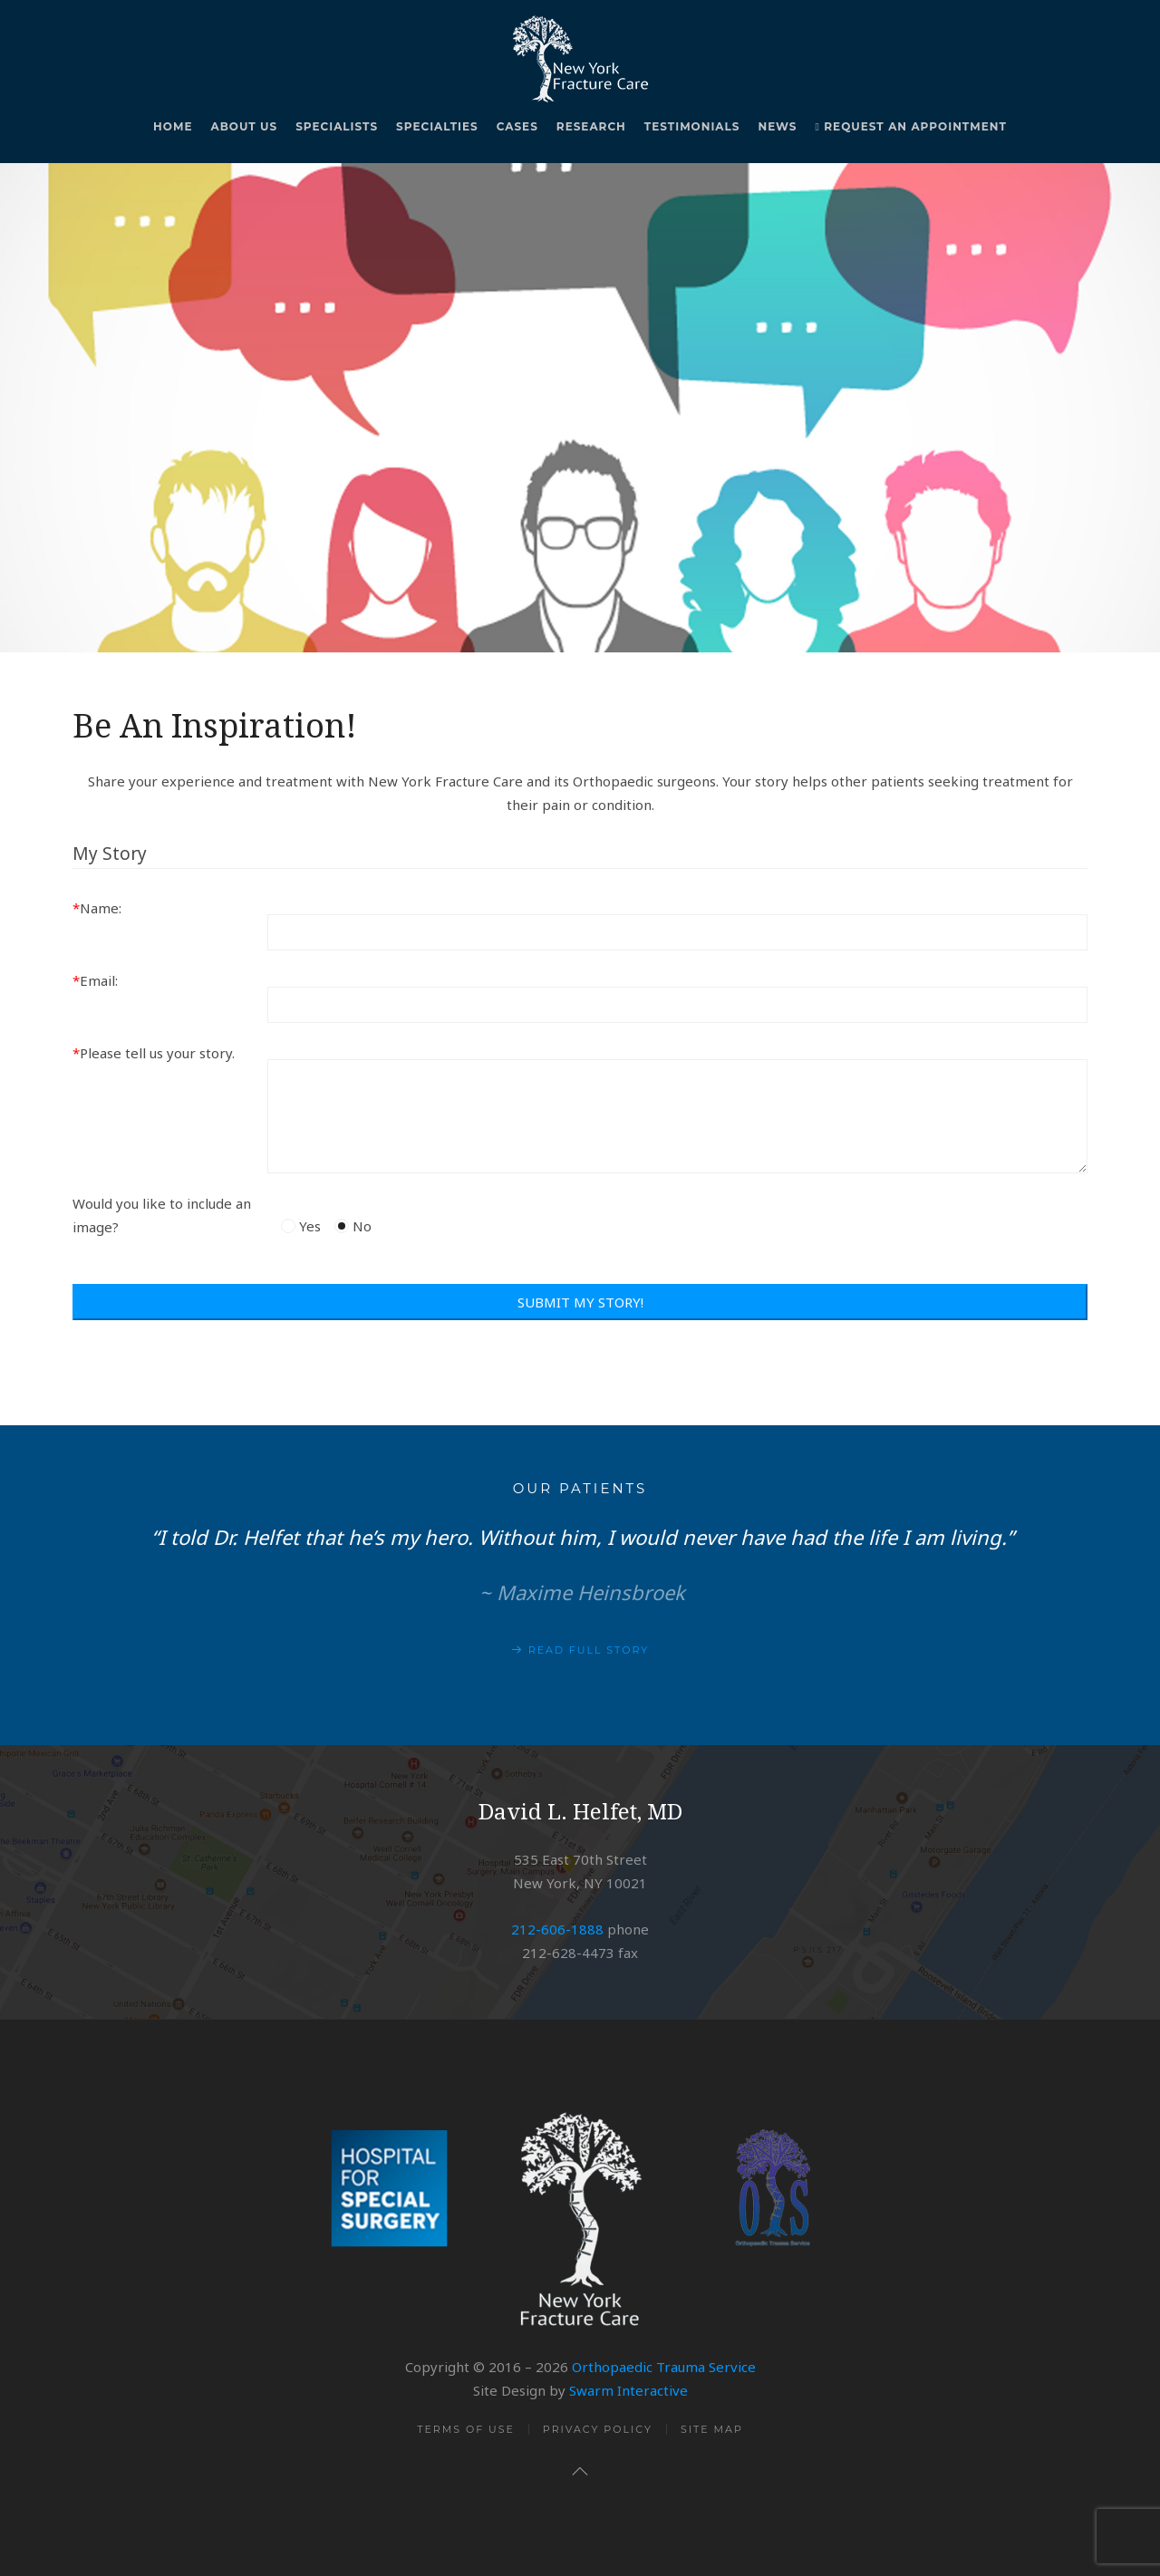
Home (172, 126)
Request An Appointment (911, 126)
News (777, 126)
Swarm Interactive (628, 2390)
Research (591, 126)
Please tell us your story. (153, 1053)
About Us (243, 126)
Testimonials (692, 126)
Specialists (336, 126)
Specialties (437, 126)
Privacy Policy (597, 2429)
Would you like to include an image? (161, 1215)
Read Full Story (589, 1650)
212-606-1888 (557, 1929)
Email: (95, 980)
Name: (96, 908)
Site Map (712, 2429)
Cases (517, 126)
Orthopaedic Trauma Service (664, 2367)
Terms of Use (466, 2429)
